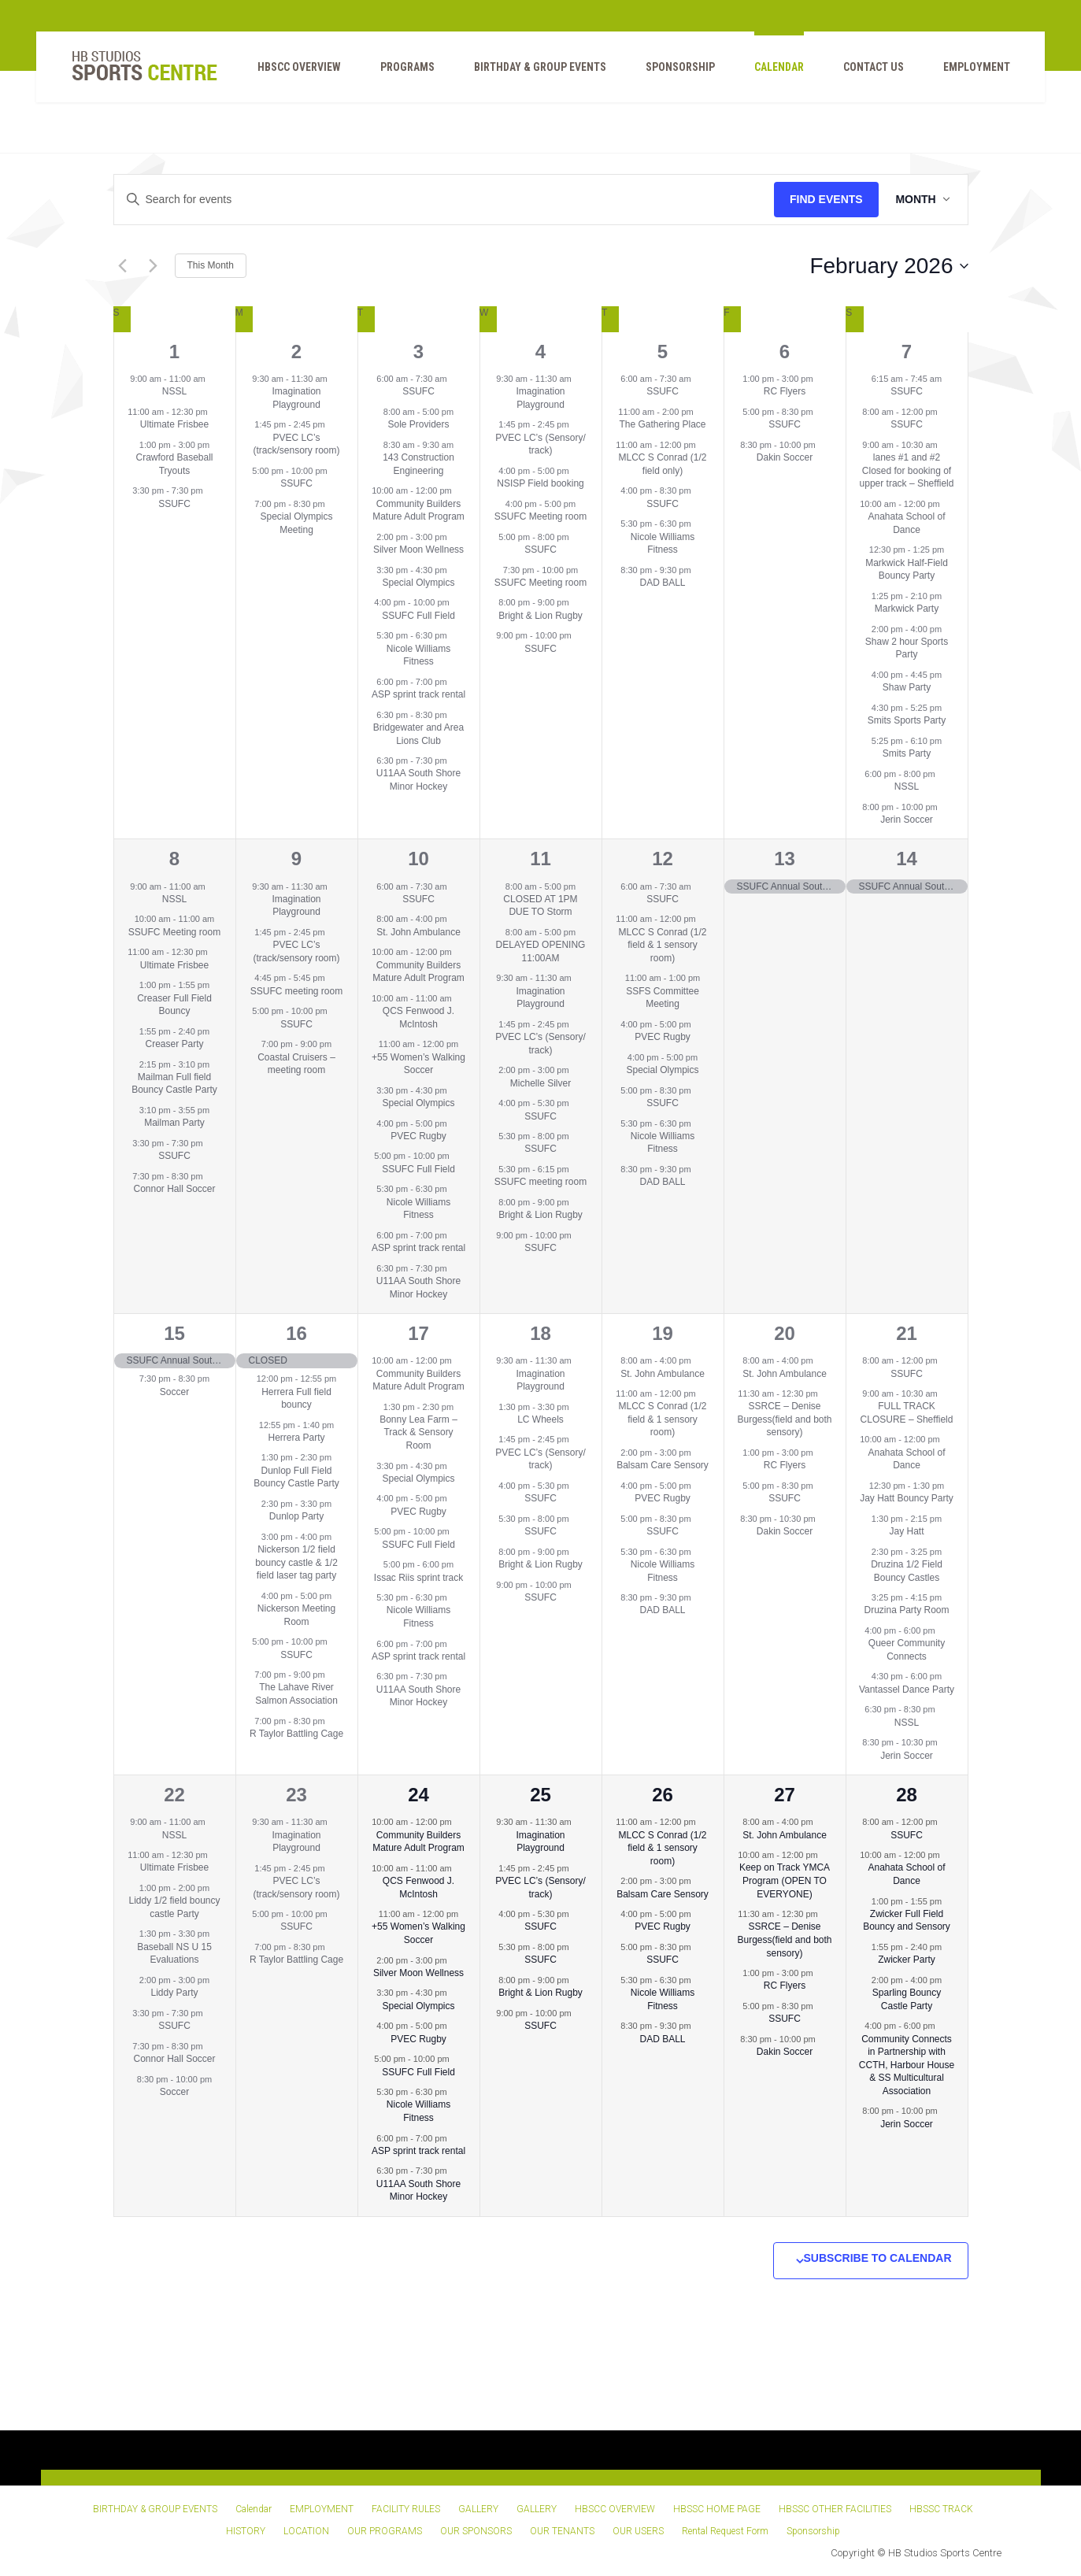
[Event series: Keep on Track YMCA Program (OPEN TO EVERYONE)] (825, 1855)
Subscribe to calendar (878, 2258)
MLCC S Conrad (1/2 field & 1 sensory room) (662, 945)
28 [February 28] (906, 1794)
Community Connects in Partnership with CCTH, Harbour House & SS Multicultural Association (906, 2065)
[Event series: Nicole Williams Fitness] (455, 635)
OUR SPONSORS (476, 2531)
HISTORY (245, 2531)
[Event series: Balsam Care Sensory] (699, 1452)
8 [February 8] (174, 858)
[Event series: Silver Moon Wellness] (455, 537)
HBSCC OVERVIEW (290, 71)
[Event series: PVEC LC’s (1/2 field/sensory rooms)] (333, 424)
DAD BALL (662, 582)
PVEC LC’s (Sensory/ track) (540, 444)
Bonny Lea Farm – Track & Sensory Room (418, 1432)
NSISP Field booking (540, 483)
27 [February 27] (784, 1794)
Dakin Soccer (785, 457)
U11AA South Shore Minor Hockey (418, 780)
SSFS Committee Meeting (662, 998)
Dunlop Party (296, 1516)
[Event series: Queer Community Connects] (943, 1630)
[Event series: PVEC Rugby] (455, 1122)
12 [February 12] (662, 858)
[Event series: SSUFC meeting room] (333, 978)
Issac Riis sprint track (418, 1577)
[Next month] (153, 266)
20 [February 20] (784, 1333)
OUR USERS (638, 2531)
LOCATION (306, 2531)
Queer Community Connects (906, 1650)
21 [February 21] (906, 1333)
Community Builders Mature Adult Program (418, 510)
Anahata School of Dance (906, 1459)
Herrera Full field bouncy (296, 1398)
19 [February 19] (662, 1333)
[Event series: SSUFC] (211, 490)
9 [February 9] (296, 858)
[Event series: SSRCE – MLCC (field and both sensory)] (825, 1393)
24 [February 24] (418, 1794)
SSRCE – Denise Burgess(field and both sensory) (784, 1419)
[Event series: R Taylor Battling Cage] (333, 1720)
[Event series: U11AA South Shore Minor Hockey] (455, 760)
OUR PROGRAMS (384, 2531)
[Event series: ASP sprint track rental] (455, 682)
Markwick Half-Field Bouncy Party (906, 569)
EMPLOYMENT (968, 71)
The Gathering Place (662, 424)
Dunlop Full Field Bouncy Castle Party (296, 1477)
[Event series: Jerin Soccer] (945, 806)
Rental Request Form (725, 2531)
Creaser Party (174, 1043)
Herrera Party (296, 1437)
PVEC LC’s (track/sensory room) (296, 444)
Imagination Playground (296, 398)
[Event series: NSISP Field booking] (577, 471)
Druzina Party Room (906, 1610)
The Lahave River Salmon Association (296, 1694)
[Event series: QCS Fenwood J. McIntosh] (459, 998)
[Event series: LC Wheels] (577, 1406)
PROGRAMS (399, 71)
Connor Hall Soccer (174, 1188)
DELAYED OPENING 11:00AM (541, 951)
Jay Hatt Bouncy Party (906, 1498)
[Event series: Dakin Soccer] (823, 445)
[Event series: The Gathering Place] (701, 411)
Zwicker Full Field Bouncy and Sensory (906, 1920)
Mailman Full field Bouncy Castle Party (174, 1083)
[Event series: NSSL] (213, 378)
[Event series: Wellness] (577, 1070)
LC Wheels (540, 1419)
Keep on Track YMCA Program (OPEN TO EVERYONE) (784, 1880)
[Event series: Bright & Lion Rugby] (577, 602)
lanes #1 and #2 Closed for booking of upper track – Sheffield (907, 470)
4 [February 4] (540, 351)
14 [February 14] (906, 858)
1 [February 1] (174, 351)
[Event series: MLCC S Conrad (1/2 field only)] (703, 445)
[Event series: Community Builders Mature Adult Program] (459, 490)
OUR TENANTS (562, 2531)
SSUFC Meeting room (540, 516)
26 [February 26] (662, 1794)
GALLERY (478, 2509)
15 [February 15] (174, 1333)
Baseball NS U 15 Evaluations (174, 1953)
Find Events (823, 199)
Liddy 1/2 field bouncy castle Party (174, 1907)
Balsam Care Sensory (662, 1465)
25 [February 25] (540, 1794)
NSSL (174, 391)
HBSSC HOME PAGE (717, 2509)
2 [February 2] (296, 351)
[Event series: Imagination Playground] (335, 378)
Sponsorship (671, 71)
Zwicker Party (906, 1959)
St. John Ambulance (418, 932)
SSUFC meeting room (296, 991)
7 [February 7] (906, 351)
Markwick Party (906, 608)
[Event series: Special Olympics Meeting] (333, 504)
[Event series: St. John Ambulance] (455, 918)
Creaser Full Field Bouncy (174, 1005)
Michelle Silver (540, 1083)
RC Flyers (784, 391)
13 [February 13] (784, 858)
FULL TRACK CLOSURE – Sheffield (907, 1413)
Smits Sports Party (907, 720)
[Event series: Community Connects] (943, 2025)
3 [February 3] (418, 351)
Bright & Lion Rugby (540, 615)
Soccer (174, 1391)
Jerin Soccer (906, 819)
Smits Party (907, 753)
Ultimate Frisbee (174, 424)
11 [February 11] (540, 858)
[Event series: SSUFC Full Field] (457, 602)
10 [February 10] (418, 858)
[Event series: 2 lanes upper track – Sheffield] (945, 445)
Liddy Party (174, 1992)
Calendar (770, 71)
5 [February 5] (662, 351)
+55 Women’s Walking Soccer (418, 1064)
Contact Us (865, 71)
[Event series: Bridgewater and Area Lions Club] (455, 715)
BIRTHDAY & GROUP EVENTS (531, 71)
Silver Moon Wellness (418, 549)
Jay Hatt (906, 1531)
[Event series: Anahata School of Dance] (947, 504)
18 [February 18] (540, 1333)
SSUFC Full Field (418, 615)
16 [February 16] (296, 1333)
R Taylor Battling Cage (296, 1733)
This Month (210, 265)
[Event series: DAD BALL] (699, 569)
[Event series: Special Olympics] (455, 569)
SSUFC (174, 503)
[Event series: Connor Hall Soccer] (211, 1176)
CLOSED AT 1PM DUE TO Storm (540, 906)
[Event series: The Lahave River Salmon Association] (333, 1674)
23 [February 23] (296, 1794)
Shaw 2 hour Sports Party (906, 648)
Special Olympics (418, 582)
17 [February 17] (418, 1333)
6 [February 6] (784, 351)
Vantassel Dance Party (906, 1689)
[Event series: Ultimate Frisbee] (215, 411)
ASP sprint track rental (418, 694)
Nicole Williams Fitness (418, 655)
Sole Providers (418, 424)
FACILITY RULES (406, 2509)
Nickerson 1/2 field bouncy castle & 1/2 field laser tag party (296, 1562)
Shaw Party (907, 687)
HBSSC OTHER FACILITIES (835, 2509)
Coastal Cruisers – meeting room (296, 1064)
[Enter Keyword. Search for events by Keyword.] (442, 199)
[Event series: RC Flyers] (821, 378)
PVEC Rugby (418, 1136)
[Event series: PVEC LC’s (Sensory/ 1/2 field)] (577, 424)
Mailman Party (174, 1122)
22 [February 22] (174, 1794)
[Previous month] (122, 266)
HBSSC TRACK (941, 2509)
